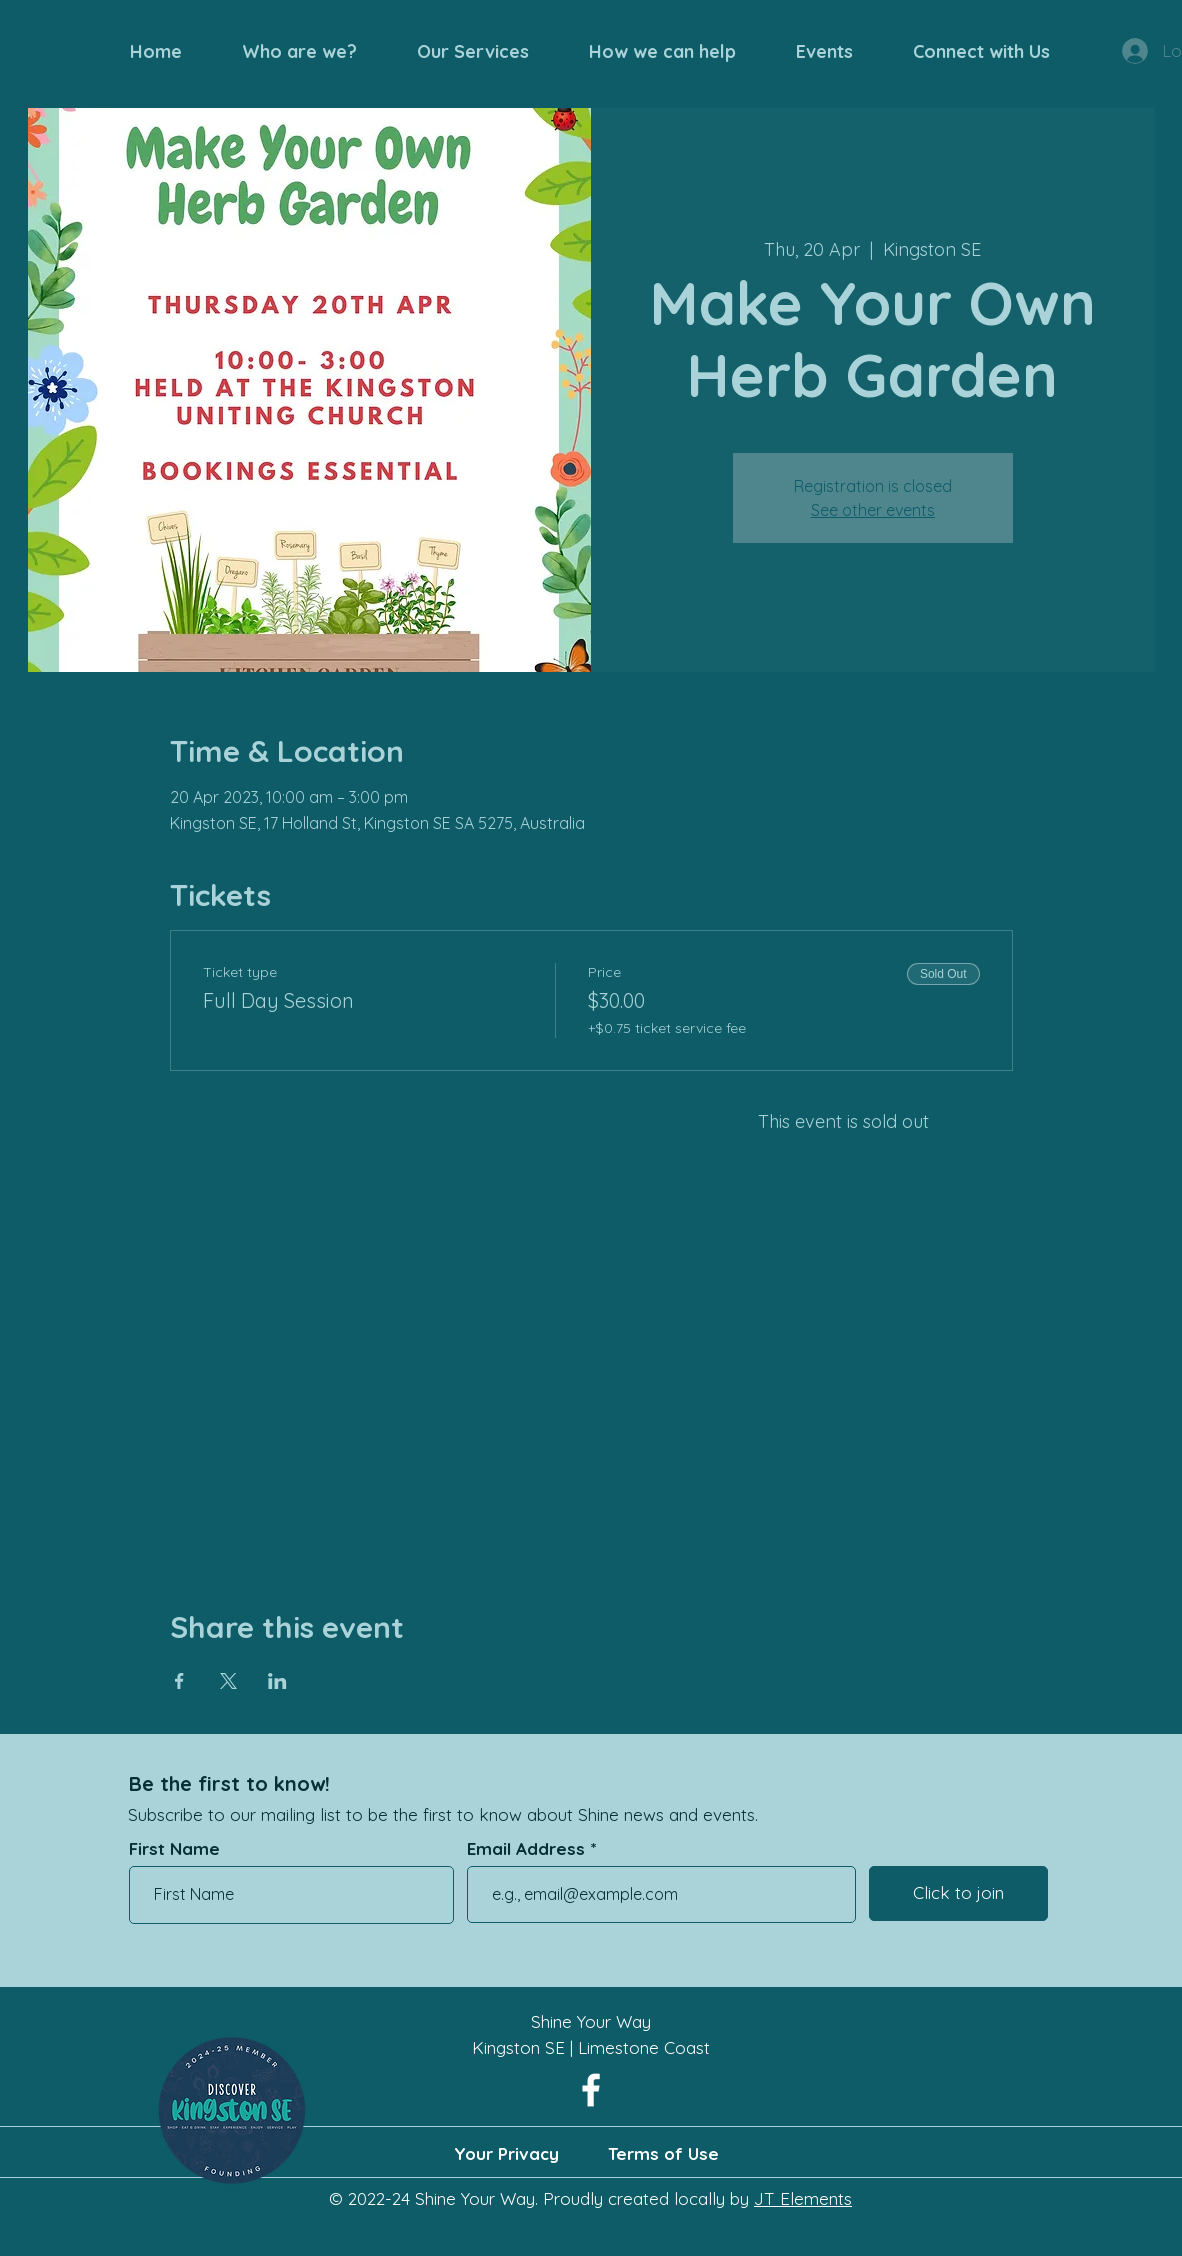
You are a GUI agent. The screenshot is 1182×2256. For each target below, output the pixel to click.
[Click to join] (958, 1893)
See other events (873, 510)
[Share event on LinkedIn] (277, 1681)
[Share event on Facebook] (179, 1681)
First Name (174, 1848)
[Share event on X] (228, 1681)
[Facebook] (591, 2090)
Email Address (526, 1848)
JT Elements (803, 2198)
